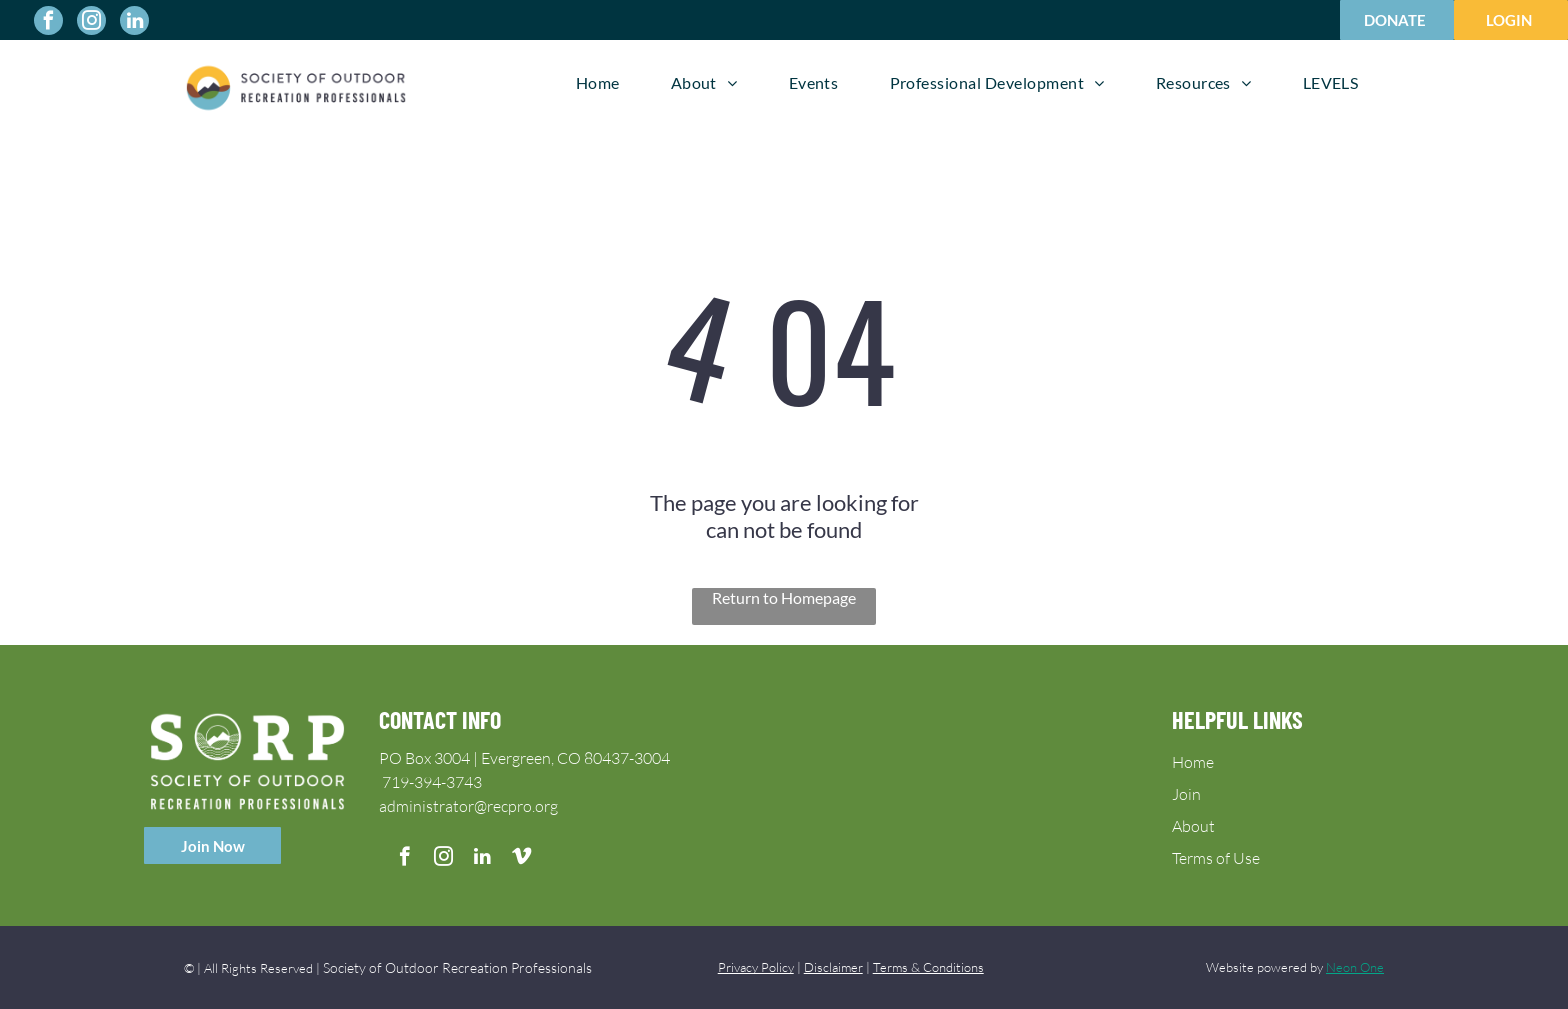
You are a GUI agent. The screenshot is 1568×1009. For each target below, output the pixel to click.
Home (1193, 762)
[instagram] (91, 23)
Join (1186, 794)
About (1193, 826)
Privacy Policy (756, 967)
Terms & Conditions (928, 967)
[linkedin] (134, 23)
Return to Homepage (784, 597)
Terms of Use (1216, 858)
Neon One (1355, 967)
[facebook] (48, 23)
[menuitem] (598, 82)
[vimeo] (521, 859)
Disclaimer (833, 967)
